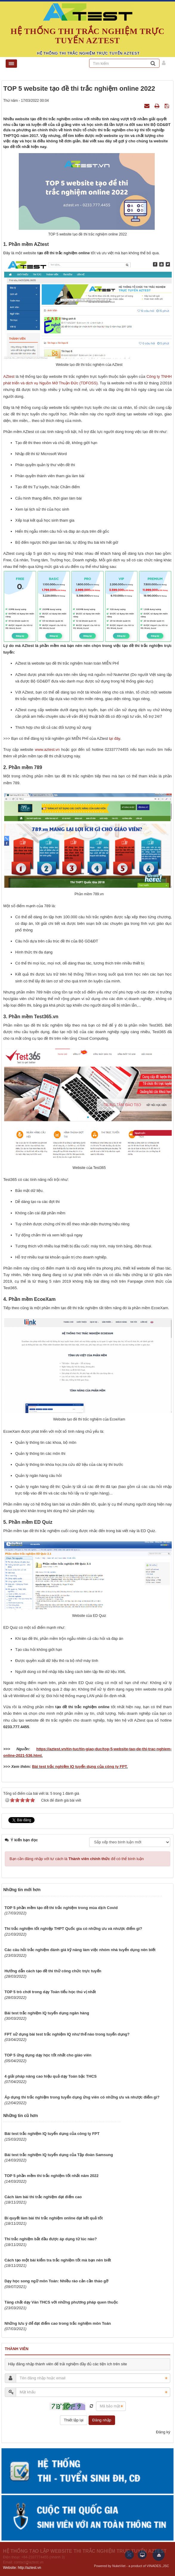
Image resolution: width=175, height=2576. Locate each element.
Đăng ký (163, 2432)
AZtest (9, 376)
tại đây (114, 738)
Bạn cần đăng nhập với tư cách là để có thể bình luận (77, 1858)
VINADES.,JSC (158, 2566)
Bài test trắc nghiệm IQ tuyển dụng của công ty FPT (79, 1766)
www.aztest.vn (47, 749)
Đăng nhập (101, 2420)
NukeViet (118, 2566)
